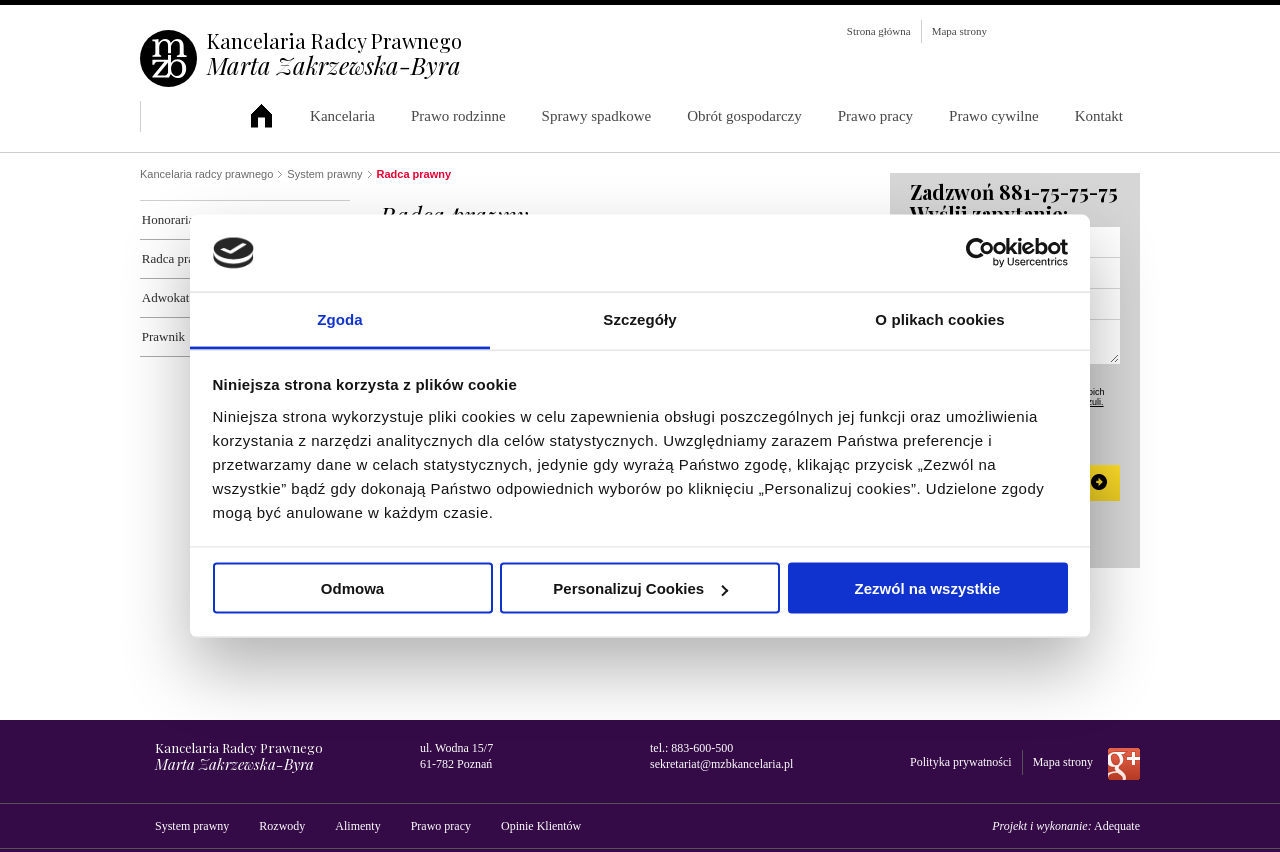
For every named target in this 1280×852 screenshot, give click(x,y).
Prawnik (161, 336)
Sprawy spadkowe (597, 116)
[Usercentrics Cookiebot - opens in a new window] (980, 253)
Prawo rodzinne (458, 116)
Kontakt (1099, 116)
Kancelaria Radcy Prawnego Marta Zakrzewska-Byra (271, 116)
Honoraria (166, 219)
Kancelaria (342, 116)
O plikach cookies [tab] (939, 318)
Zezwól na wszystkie (928, 588)
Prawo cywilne (994, 116)
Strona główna (879, 31)
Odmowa (352, 588)
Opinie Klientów (541, 826)
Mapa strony (959, 31)
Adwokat (164, 297)
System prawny (324, 174)
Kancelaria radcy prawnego (206, 174)
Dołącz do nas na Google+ (1124, 764)
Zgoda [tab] (340, 318)
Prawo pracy (875, 116)
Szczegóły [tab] (639, 318)
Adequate (1117, 826)
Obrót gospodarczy (744, 116)
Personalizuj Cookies (640, 588)
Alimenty (357, 826)
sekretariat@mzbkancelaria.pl (721, 764)
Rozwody (282, 826)
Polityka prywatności (961, 762)
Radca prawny (177, 258)
